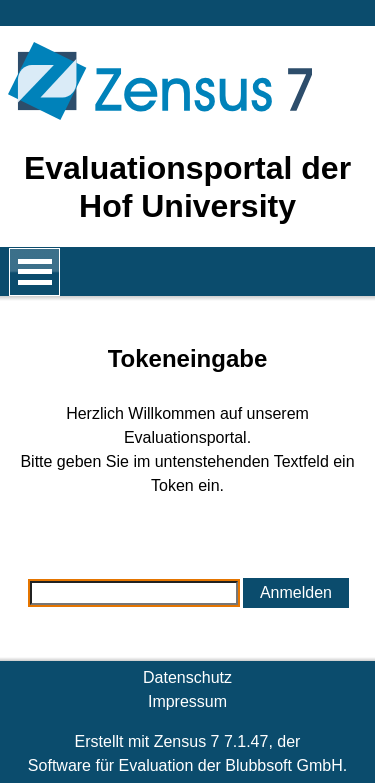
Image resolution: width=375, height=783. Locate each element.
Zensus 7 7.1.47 (211, 741)
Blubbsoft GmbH (283, 765)
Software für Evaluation (110, 765)
